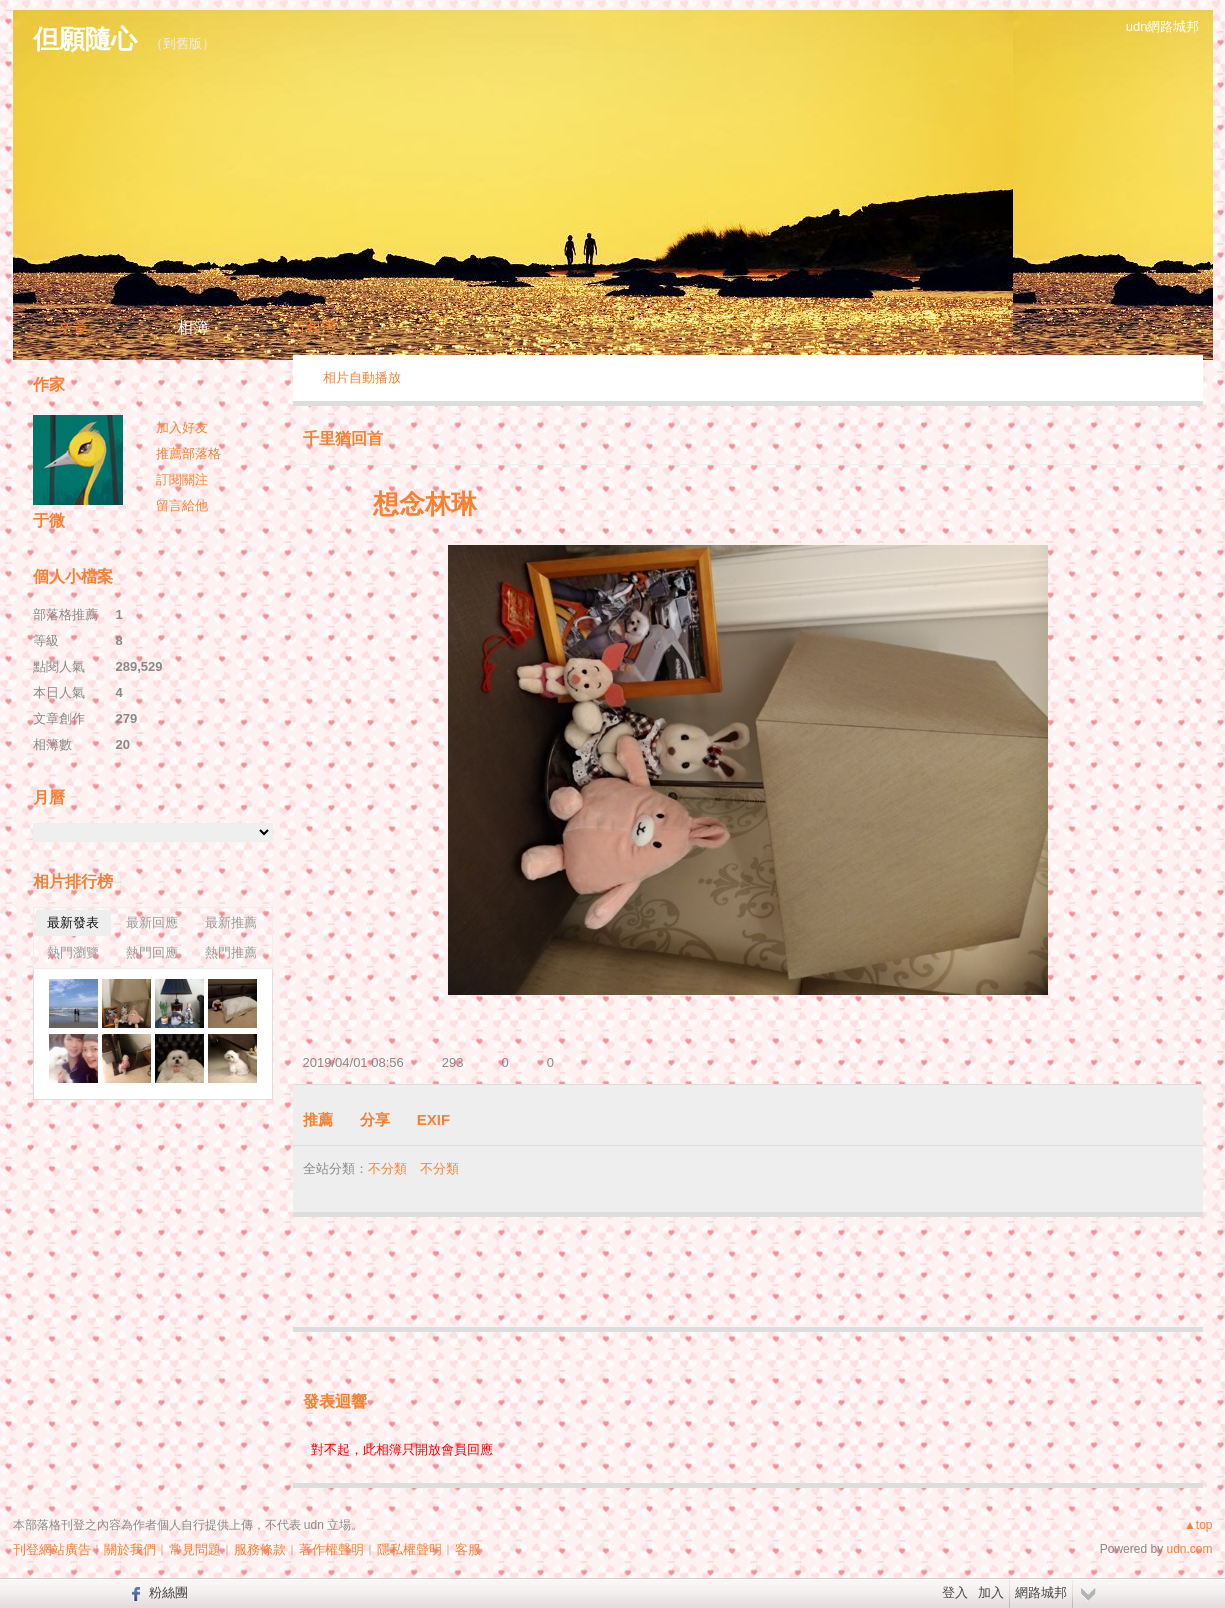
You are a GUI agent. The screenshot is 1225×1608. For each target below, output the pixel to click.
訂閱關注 (182, 479)
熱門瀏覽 (73, 952)
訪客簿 (313, 327)
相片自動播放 (362, 377)
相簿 (193, 327)
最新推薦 (231, 922)
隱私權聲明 (409, 1549)
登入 (955, 1592)
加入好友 (182, 427)
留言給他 (182, 505)
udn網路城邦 (1163, 26)
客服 (468, 1549)
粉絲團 (168, 1592)
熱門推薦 (231, 952)
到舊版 (182, 43)
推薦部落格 (188, 453)
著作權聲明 (331, 1549)
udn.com (1189, 1549)
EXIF (433, 1119)
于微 (49, 520)
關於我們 (130, 1549)
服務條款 (260, 1549)
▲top (1198, 1525)
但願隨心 (85, 39)
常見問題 (195, 1549)
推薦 (318, 1119)
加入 (991, 1592)
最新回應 (152, 922)
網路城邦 (1041, 1592)
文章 (73, 327)
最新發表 (73, 922)
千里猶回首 (343, 438)
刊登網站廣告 (52, 1549)
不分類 (387, 1168)
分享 (375, 1119)
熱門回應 (152, 952)
